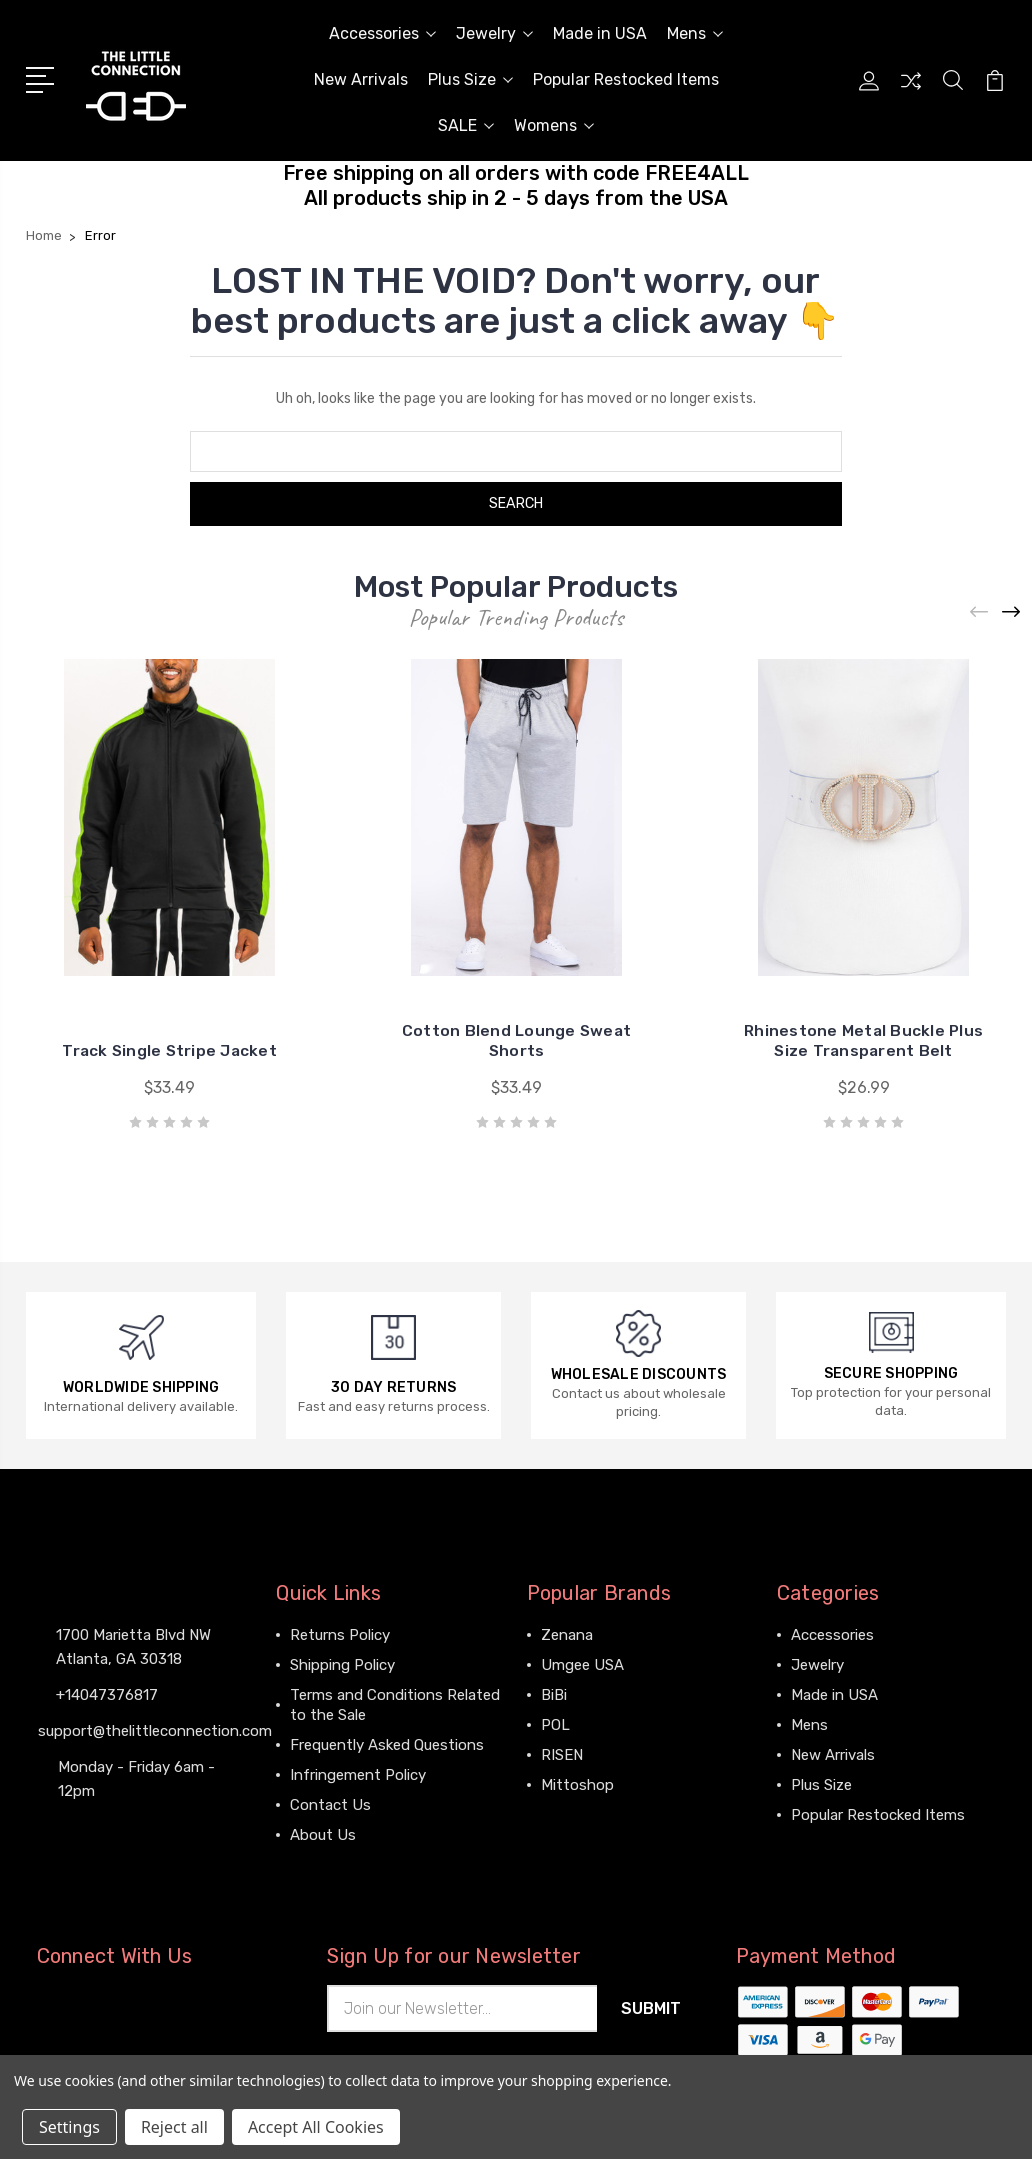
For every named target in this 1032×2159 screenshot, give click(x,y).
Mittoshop (577, 1785)
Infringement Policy (358, 1775)
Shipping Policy (342, 1665)
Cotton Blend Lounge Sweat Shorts (516, 1040)
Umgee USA (582, 1665)
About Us (323, 1835)
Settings (69, 2127)
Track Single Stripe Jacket (169, 1050)
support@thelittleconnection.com (155, 1731)
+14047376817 (107, 1695)
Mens (695, 33)
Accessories (382, 33)
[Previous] (980, 611)
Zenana (567, 1635)
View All (569, 1815)
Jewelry (494, 33)
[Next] (1012, 611)
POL (555, 1725)
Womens (554, 125)
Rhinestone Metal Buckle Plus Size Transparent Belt (864, 1040)
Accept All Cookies (316, 2127)
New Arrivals (361, 79)
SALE (466, 125)
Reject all (174, 2127)
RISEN (562, 1755)
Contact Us (330, 1805)
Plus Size (470, 79)
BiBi (554, 1695)
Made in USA (600, 33)
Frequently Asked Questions (387, 1745)
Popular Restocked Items (626, 79)
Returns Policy (340, 1635)
